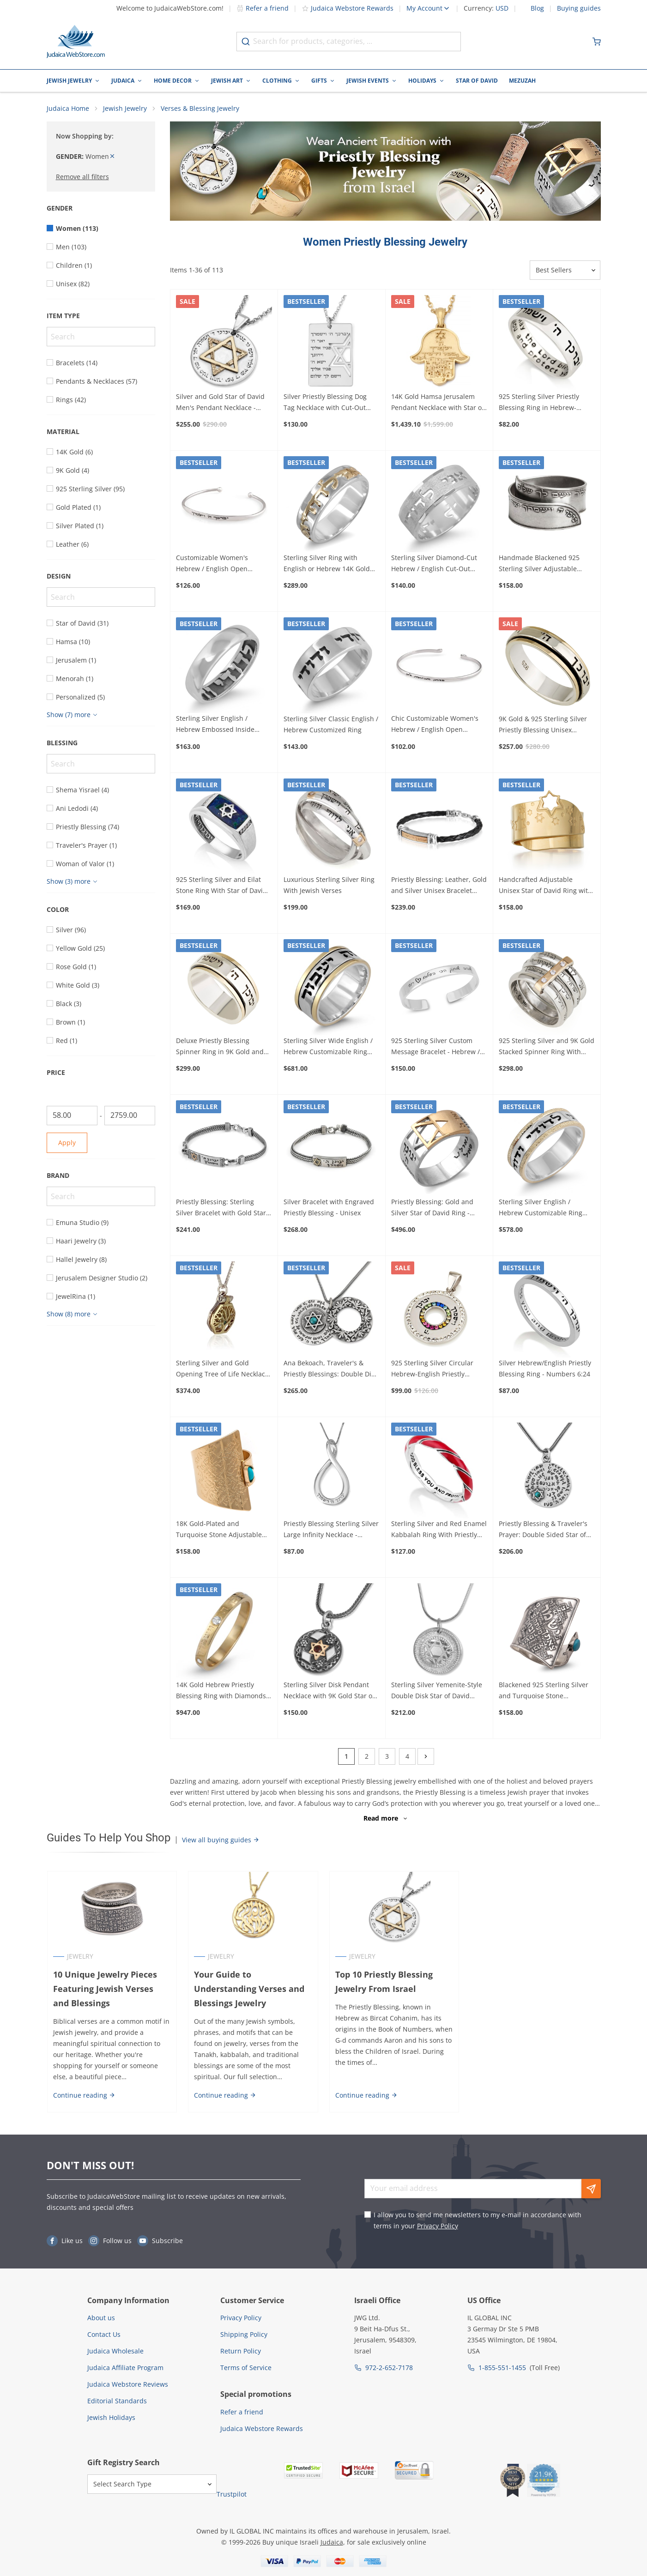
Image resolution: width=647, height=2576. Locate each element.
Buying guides (579, 8)
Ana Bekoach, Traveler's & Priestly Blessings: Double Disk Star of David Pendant (331, 1369)
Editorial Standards (117, 2401)
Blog (537, 8)
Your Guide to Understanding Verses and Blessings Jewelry (249, 1989)
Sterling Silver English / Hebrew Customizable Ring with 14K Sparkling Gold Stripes (540, 1208)
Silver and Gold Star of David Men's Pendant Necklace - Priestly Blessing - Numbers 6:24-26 (220, 403)
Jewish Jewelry (69, 80)
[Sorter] (565, 270)
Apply (67, 1143)
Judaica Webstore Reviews (127, 2384)
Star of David (477, 80)
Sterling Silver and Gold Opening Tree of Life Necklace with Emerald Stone (222, 1369)
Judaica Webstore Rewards (347, 8)
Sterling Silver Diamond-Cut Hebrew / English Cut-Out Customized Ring (434, 564)
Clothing (277, 80)
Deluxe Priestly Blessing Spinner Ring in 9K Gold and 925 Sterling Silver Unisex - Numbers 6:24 (220, 1047)
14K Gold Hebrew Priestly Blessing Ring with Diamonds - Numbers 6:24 (223, 1691)
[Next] (425, 1757)
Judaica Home (68, 108)
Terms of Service (246, 2368)
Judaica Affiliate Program (125, 2368)
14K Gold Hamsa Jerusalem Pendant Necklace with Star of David (437, 403)
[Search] (101, 337)
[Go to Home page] (76, 41)
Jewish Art (227, 80)
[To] (129, 1116)
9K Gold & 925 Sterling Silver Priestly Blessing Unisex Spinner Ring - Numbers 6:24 (544, 725)
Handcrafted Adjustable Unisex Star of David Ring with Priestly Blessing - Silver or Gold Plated (545, 886)
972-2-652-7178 (389, 2368)
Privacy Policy (437, 2226)
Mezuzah (522, 80)
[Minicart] (597, 41)
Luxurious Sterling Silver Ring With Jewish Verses (329, 886)
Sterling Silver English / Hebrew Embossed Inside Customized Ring (215, 725)
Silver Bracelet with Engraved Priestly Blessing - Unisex (329, 1208)
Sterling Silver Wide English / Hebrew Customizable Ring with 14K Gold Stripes (328, 1047)
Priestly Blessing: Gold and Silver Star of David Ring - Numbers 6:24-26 (432, 1208)
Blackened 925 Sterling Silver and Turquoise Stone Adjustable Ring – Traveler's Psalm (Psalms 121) (543, 1691)
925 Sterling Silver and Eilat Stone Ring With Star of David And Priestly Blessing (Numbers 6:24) (221, 886)
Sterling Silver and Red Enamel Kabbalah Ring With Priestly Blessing (439, 1530)
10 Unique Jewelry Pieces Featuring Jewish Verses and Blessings (112, 1989)
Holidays (422, 80)
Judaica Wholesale (115, 2351)
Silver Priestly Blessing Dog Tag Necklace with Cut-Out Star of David (325, 403)
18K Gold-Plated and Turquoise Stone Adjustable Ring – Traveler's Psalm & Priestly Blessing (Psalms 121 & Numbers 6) (223, 1530)
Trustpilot (232, 2494)
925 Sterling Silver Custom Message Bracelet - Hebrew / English (435, 1047)
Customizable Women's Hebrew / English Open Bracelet (212, 564)
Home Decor (173, 80)
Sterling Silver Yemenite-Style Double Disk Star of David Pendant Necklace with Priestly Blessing (438, 1691)
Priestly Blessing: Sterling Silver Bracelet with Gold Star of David (221, 1208)
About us (101, 2318)
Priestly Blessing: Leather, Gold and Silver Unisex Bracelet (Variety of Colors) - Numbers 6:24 (439, 886)
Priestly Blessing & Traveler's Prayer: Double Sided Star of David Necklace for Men (543, 1530)
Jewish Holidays (111, 2417)
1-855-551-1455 (502, 2368)
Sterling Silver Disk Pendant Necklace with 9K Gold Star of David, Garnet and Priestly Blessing (329, 1691)
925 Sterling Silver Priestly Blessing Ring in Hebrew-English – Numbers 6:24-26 (540, 403)
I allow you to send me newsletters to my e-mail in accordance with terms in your (477, 2221)
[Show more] (73, 715)
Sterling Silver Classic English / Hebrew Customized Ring (331, 725)
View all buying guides (221, 1840)
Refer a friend (262, 8)
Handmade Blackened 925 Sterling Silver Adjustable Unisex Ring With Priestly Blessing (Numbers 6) (539, 564)
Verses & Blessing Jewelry (200, 108)
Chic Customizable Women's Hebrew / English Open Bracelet (434, 725)
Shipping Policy (243, 2334)
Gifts (319, 80)
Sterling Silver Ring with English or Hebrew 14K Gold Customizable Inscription (327, 564)
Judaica (122, 80)
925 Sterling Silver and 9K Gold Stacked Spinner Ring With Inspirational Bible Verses (546, 1047)
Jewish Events (367, 80)
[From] (72, 1116)
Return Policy (240, 2351)
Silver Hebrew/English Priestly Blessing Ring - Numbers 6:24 (545, 1369)
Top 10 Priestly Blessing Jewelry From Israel (384, 1982)
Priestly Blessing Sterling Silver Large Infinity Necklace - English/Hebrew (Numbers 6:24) (331, 1530)
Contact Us (104, 2334)
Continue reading (84, 2095)
